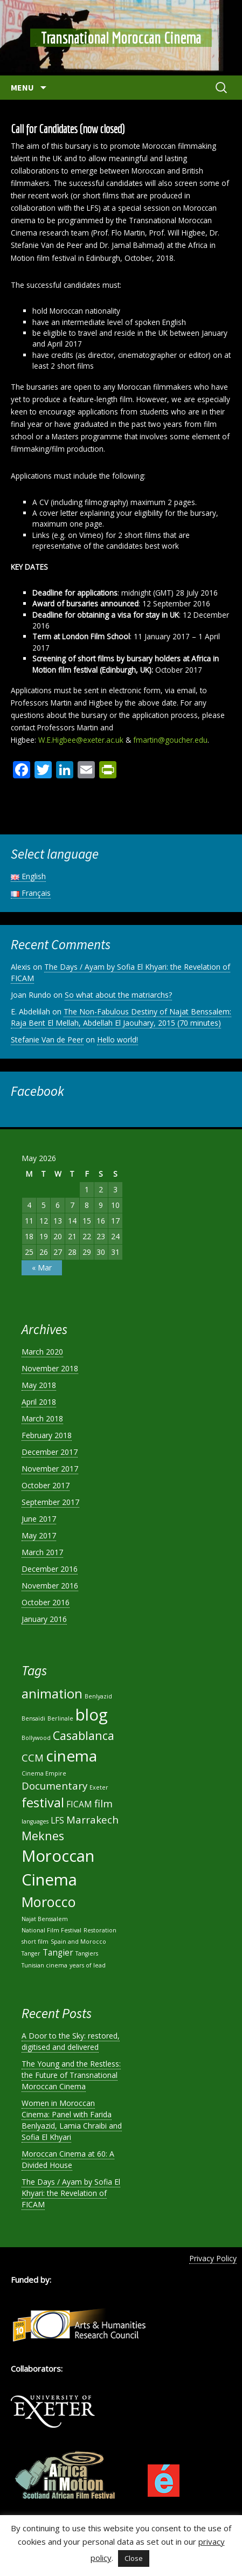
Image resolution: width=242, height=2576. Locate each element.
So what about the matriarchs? (118, 995)
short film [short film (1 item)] (35, 1941)
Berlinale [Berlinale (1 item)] (60, 1718)
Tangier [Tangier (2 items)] (58, 1952)
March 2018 (42, 1418)
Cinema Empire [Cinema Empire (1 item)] (44, 1773)
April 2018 (39, 1402)
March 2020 (42, 1351)
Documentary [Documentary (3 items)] (54, 1785)
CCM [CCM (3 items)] (33, 1757)
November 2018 (50, 1368)
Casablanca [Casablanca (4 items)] (83, 1735)
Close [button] (134, 2558)
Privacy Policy (213, 2258)
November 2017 (50, 1468)
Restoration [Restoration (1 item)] (100, 1930)
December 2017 (50, 1452)
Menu (23, 87)
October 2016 (46, 1602)
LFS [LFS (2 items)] (57, 1820)
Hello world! (117, 1039)
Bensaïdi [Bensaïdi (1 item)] (33, 1718)
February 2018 (47, 1435)
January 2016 (44, 1619)
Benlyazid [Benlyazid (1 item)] (98, 1696)
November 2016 (50, 1585)
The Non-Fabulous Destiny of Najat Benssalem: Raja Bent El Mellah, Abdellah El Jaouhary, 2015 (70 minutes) (121, 1017)
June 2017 (39, 1519)
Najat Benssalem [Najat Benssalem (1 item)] (45, 1919)
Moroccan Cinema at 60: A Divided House (68, 2159)
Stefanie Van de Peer (47, 1039)
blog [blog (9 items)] (91, 1714)
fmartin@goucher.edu (170, 740)
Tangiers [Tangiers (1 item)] (86, 1953)
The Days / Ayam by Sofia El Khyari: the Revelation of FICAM (71, 2193)
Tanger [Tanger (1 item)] (31, 1953)
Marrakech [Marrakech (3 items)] (92, 1819)
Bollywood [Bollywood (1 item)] (36, 1738)
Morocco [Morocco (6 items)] (49, 1902)
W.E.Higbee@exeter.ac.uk (80, 740)
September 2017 (50, 1502)
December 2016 (50, 1569)
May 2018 (39, 1385)
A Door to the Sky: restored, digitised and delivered (71, 2041)
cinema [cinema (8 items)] (71, 1755)
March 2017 (42, 1552)
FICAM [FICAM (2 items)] (79, 1804)
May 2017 (39, 1535)
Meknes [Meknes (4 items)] (43, 1835)
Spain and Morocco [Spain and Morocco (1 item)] (78, 1941)
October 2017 (46, 1485)
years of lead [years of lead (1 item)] (88, 1965)
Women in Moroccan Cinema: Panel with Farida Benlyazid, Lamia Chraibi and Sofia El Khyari (72, 2120)
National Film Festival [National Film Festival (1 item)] (51, 1930)
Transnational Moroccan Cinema (121, 38)
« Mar (42, 1267)
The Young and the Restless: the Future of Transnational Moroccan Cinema (71, 2075)
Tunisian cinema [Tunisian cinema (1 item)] (44, 1965)
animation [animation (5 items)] (52, 1693)
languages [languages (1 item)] (35, 1821)
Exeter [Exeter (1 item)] (98, 1787)
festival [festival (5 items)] (43, 1802)
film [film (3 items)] (103, 1803)
